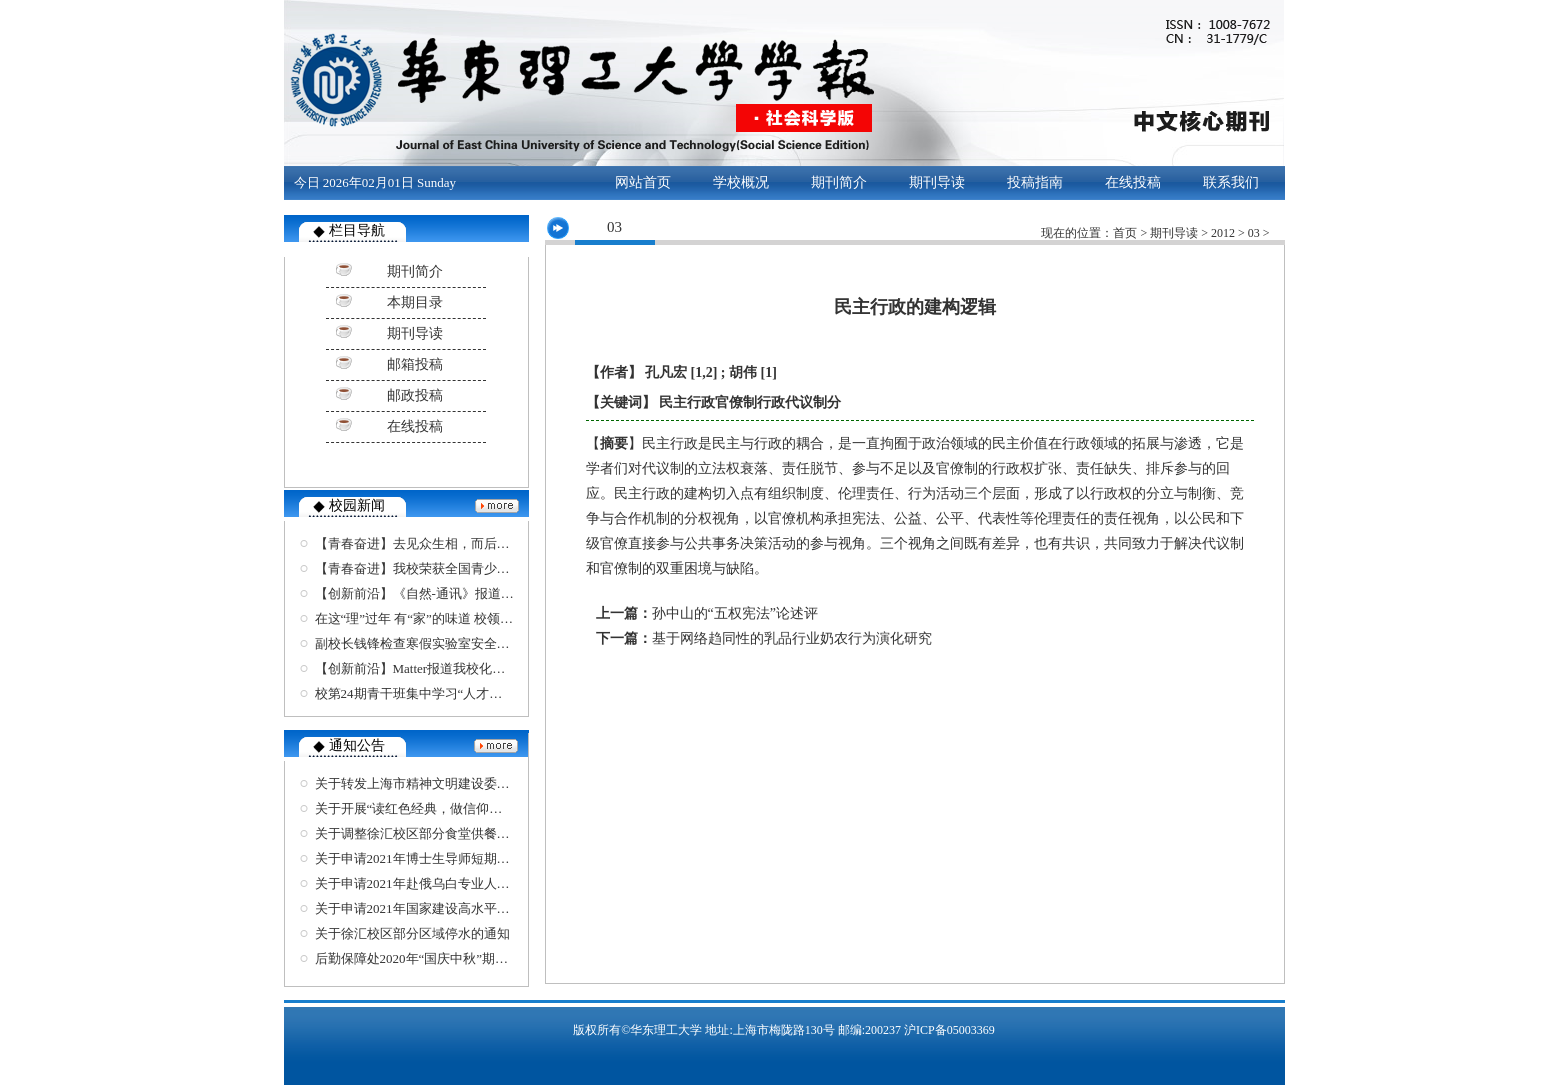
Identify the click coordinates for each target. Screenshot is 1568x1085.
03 (1254, 233)
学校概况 (741, 182)
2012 (1223, 233)
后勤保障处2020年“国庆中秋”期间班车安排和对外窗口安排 (483, 958)
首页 (1125, 233)
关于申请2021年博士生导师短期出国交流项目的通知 (464, 858)
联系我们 (1231, 182)
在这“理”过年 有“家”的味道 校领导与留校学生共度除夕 (473, 618)
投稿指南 (1035, 182)
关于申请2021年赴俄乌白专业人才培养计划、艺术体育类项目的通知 (510, 883)
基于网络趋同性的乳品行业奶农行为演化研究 (792, 638)
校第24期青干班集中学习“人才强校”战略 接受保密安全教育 (485, 693)
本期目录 (415, 302)
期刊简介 (839, 182)
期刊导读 (937, 182)
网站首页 (643, 182)
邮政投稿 (415, 395)
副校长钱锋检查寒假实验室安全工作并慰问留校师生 (464, 643)
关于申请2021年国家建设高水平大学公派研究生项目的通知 (484, 908)
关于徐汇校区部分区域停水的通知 (412, 933)
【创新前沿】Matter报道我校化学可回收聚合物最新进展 (475, 668)
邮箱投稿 (415, 364)
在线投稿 (1133, 182)
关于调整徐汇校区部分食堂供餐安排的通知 (438, 833)
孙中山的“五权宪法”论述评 (735, 613)
